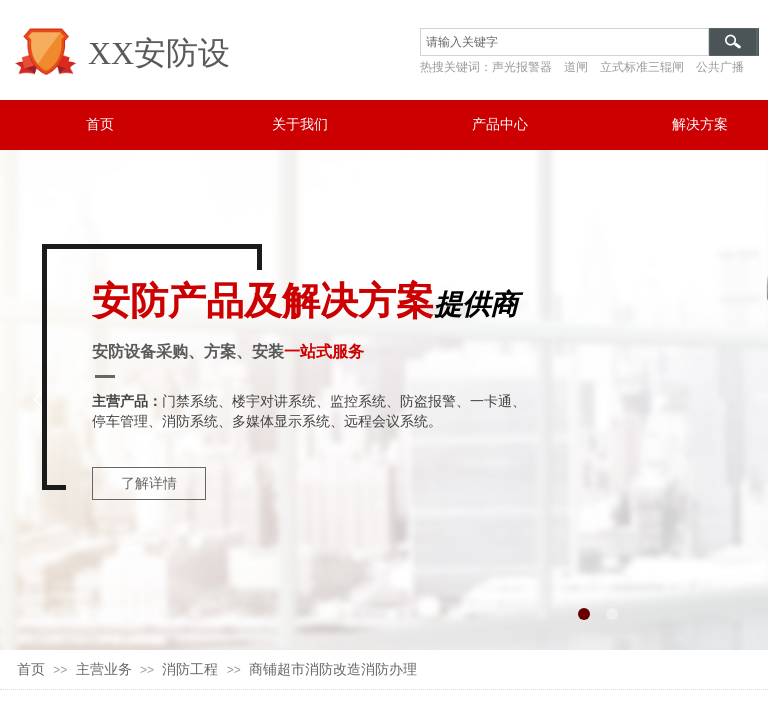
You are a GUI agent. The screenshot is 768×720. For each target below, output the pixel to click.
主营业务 (104, 669)
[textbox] (564, 42)
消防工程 (190, 669)
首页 (31, 669)
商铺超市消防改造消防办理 (333, 669)
